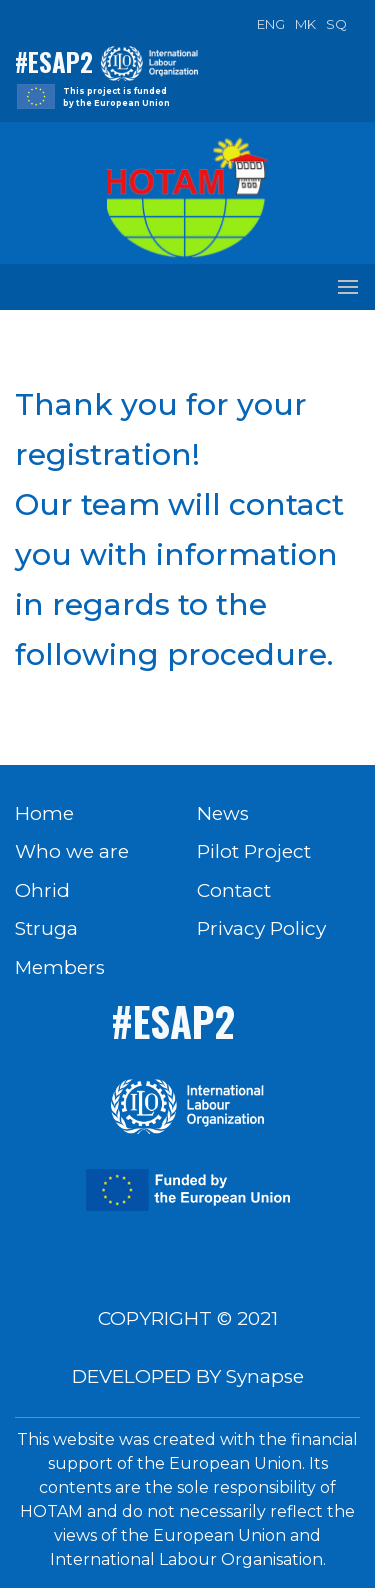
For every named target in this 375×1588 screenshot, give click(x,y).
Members (60, 967)
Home (44, 813)
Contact (234, 890)
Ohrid (42, 890)
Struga (46, 928)
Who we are (72, 851)
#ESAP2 (54, 61)
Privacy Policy (261, 928)
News (223, 813)
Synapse (265, 1376)
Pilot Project (254, 851)
